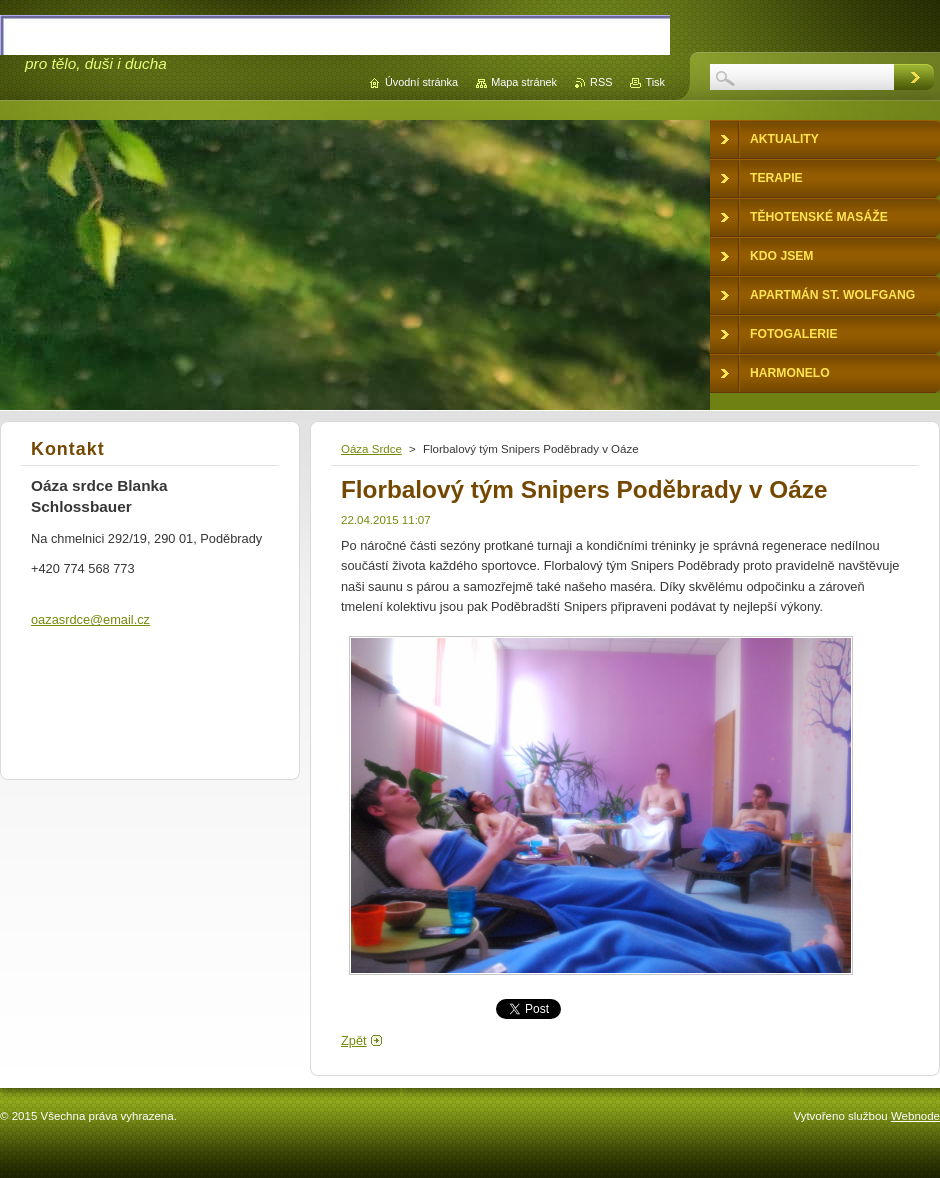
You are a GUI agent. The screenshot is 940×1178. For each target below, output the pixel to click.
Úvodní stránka (421, 82)
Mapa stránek (524, 82)
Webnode (915, 1116)
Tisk (655, 82)
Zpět (354, 1040)
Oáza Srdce (371, 449)
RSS (601, 82)
